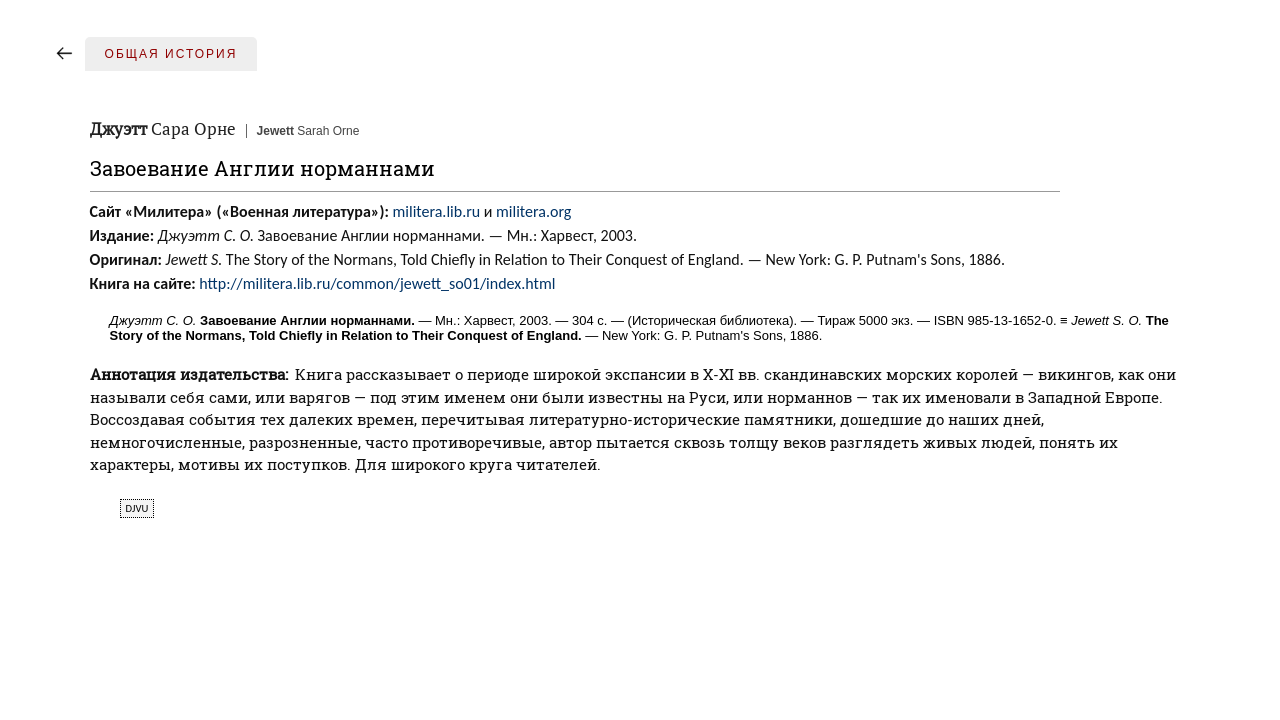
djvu (137, 508)
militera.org (533, 211)
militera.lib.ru (437, 211)
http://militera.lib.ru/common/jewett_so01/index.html (377, 283)
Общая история (171, 54)
